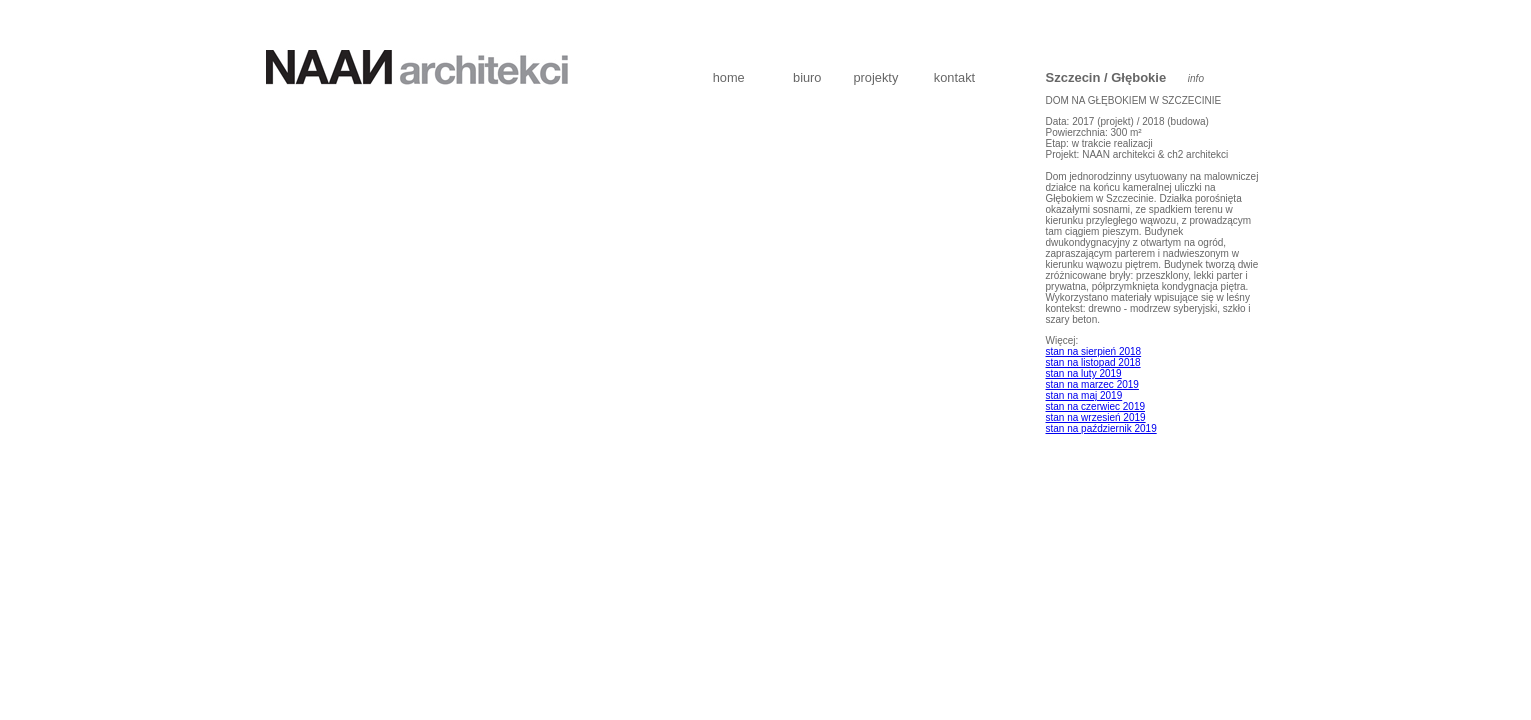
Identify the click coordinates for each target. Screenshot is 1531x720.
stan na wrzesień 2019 (1096, 417)
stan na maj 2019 (1084, 395)
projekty (875, 77)
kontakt (954, 77)
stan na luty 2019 (1084, 373)
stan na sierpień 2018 (1094, 351)
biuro (807, 77)
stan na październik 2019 (1101, 428)
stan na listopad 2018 (1093, 362)
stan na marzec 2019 (1092, 384)
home (729, 77)
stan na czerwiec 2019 (1096, 406)
